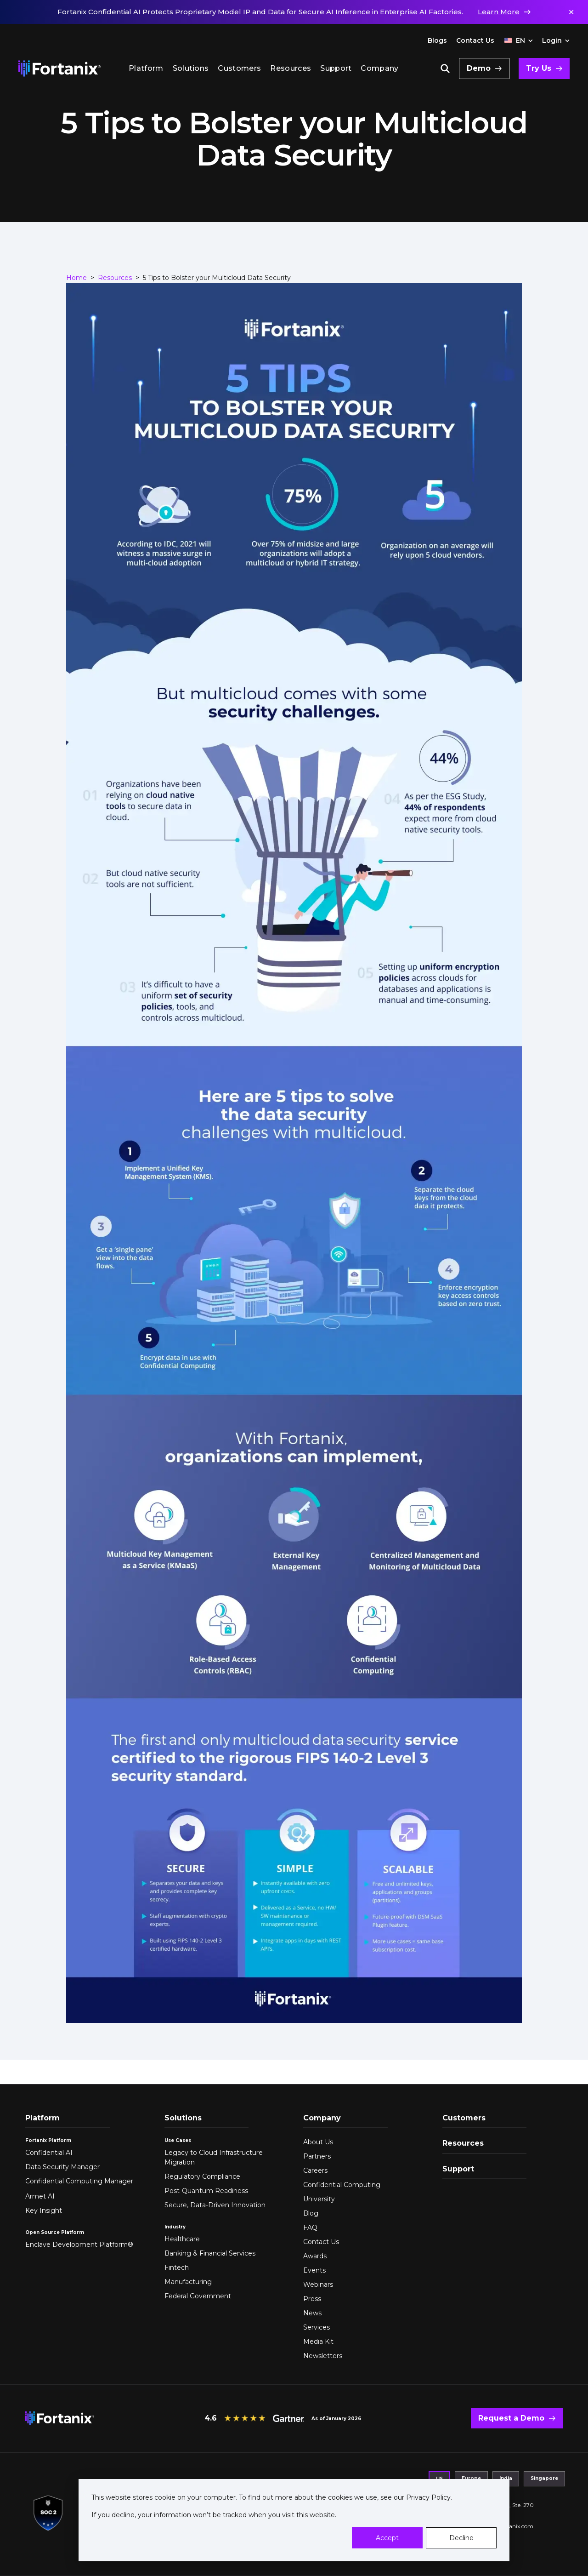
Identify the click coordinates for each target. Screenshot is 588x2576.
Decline (461, 2538)
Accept (387, 2538)
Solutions (191, 68)
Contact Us (475, 40)
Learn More (499, 11)
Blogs (437, 40)
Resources (290, 68)
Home (76, 278)
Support (335, 68)
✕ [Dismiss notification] (571, 12)
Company (379, 68)
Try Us (538, 68)
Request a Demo (511, 2418)
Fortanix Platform (48, 2140)
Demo (479, 68)
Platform (146, 68)
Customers (239, 68)
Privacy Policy (427, 2497)
